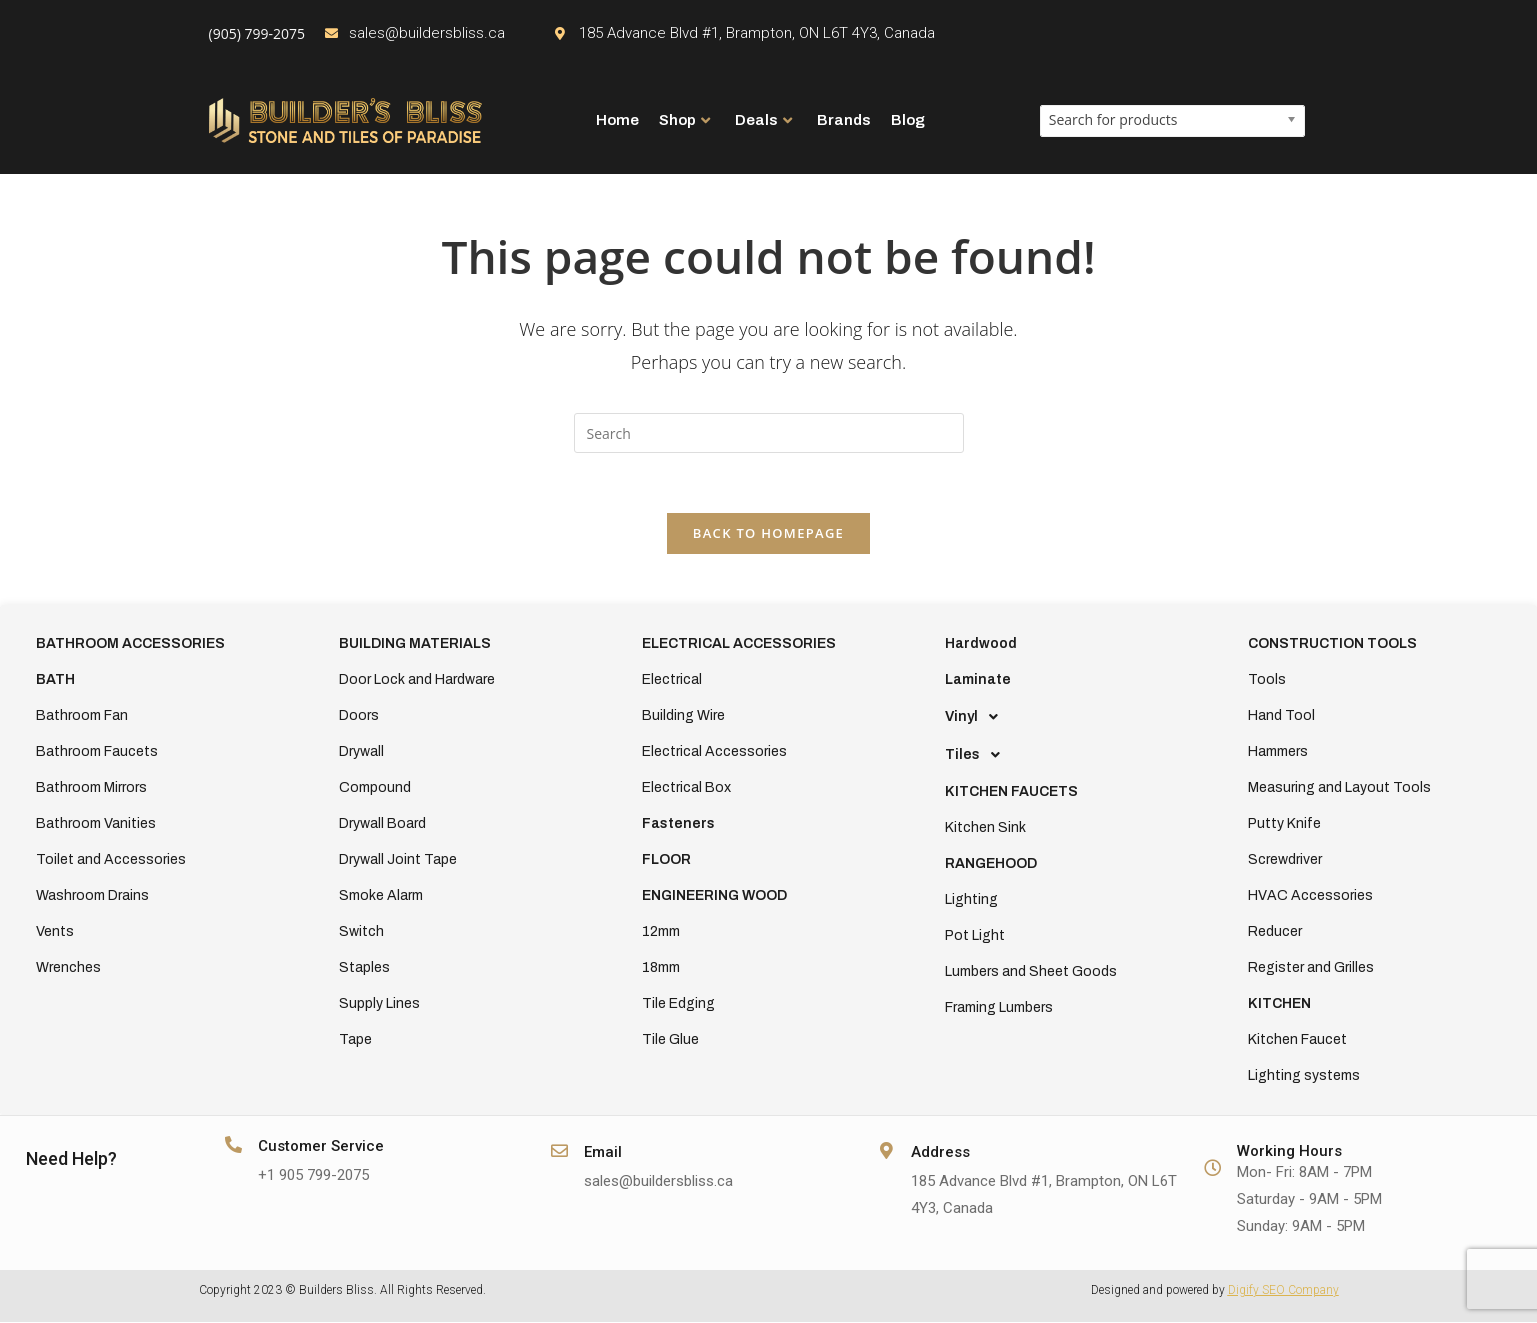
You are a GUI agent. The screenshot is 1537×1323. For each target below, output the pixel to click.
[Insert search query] (769, 433)
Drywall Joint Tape (398, 860)
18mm (661, 968)
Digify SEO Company (1283, 1291)
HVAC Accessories (1310, 896)
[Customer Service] (233, 1145)
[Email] (559, 1151)
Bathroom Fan (82, 716)
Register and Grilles (1311, 968)
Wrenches (68, 968)
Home (617, 120)
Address (940, 1153)
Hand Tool (1281, 716)
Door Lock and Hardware (417, 680)
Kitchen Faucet (1297, 1040)
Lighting (971, 900)
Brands (844, 120)
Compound (375, 788)
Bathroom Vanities (96, 824)
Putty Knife (1284, 824)
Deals (763, 120)
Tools (1267, 680)
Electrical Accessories (714, 752)
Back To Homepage (768, 534)
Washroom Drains (92, 896)
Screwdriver (1285, 860)
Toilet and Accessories (111, 860)
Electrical (672, 680)
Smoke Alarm (381, 896)
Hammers (1278, 752)
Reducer (1275, 932)
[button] (1071, 718)
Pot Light (975, 936)
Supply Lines (379, 1004)
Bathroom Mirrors (91, 788)
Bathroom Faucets (97, 752)
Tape (355, 1040)
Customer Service (321, 1147)
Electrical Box (686, 788)
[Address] (886, 1151)
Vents (55, 932)
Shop (684, 120)
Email (603, 1153)
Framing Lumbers (999, 1008)
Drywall (361, 752)
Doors (359, 716)
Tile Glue (670, 1040)
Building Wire (683, 716)
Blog (908, 120)
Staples (364, 968)
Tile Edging (678, 1004)
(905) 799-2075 (257, 33)
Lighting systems (1304, 1076)
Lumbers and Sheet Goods (1031, 972)
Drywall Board (382, 824)
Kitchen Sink (985, 828)
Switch (361, 932)
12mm (661, 932)
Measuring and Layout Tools (1339, 788)
